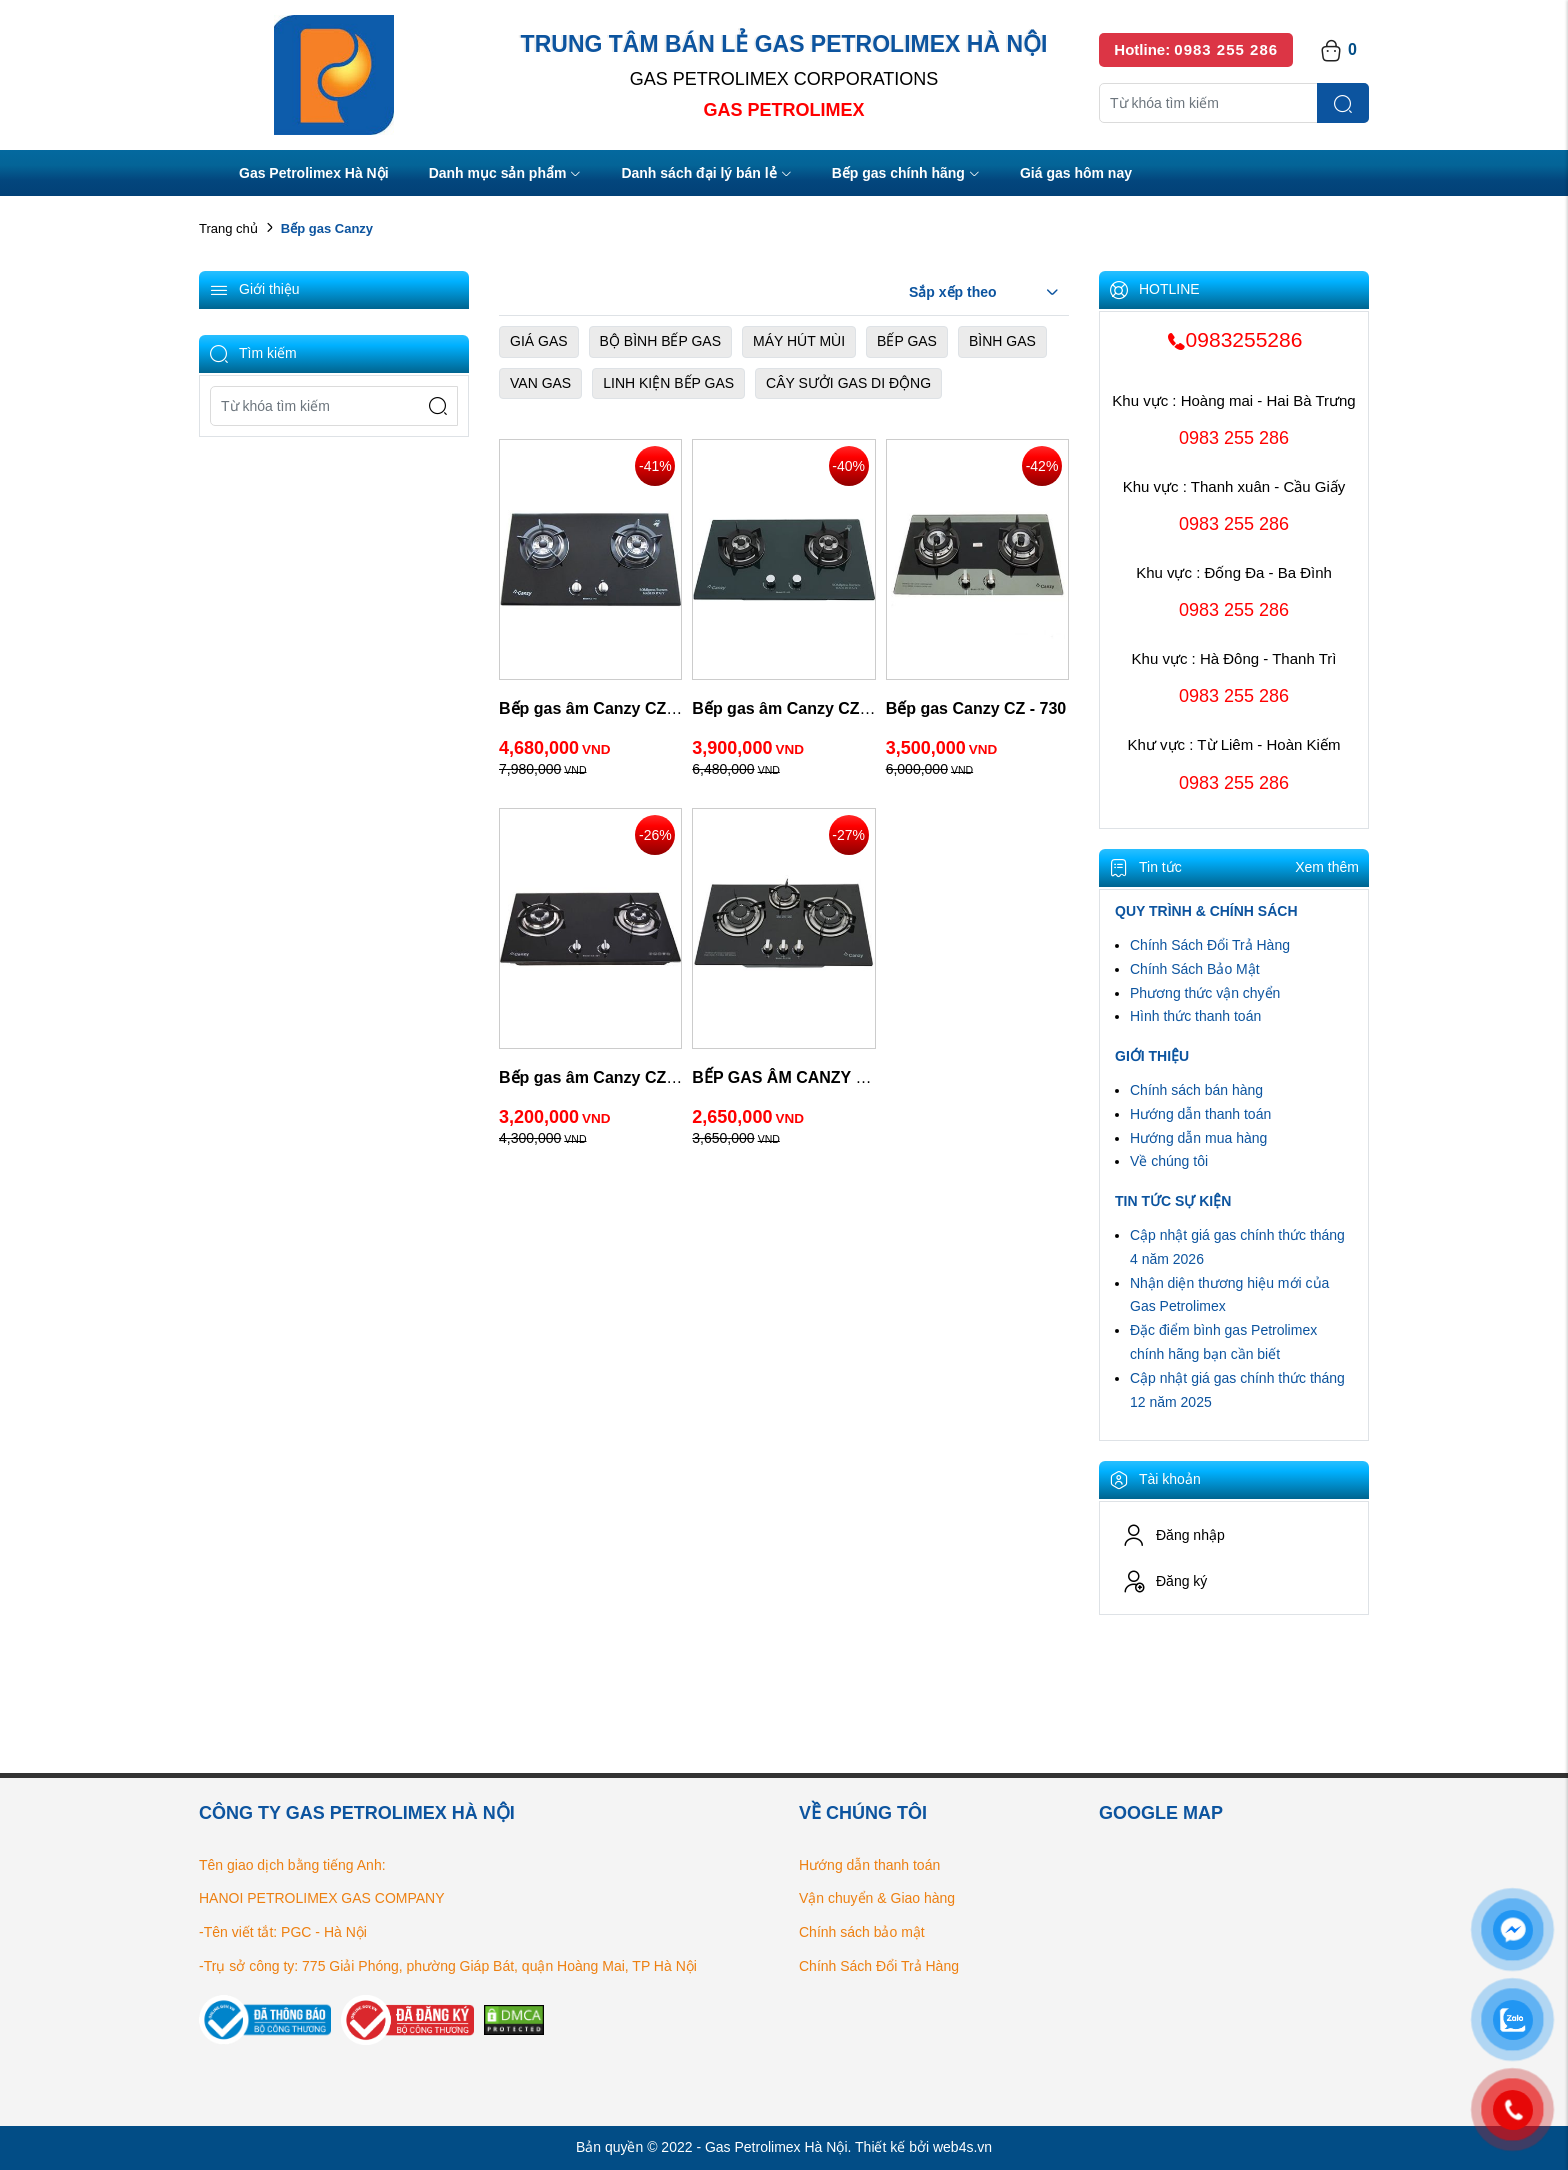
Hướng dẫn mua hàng (1198, 1138)
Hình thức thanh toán (1195, 1016)
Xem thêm (1327, 867)
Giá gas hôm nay (1076, 173)
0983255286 (1234, 339)
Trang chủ (228, 228)
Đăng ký (1164, 1581)
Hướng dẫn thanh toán (1200, 1114)
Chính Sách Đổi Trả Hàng (1210, 945)
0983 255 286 (1234, 438)
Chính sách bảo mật (862, 1932)
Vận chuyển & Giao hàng (877, 1898)
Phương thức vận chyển (1205, 993)
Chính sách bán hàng (1196, 1090)
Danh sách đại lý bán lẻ (706, 174)
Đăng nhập (1173, 1535)
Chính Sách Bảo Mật (1195, 969)
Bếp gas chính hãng (906, 174)
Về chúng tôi (1169, 1161)
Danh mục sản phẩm (505, 174)
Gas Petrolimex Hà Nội (314, 173)
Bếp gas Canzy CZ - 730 (976, 708)
